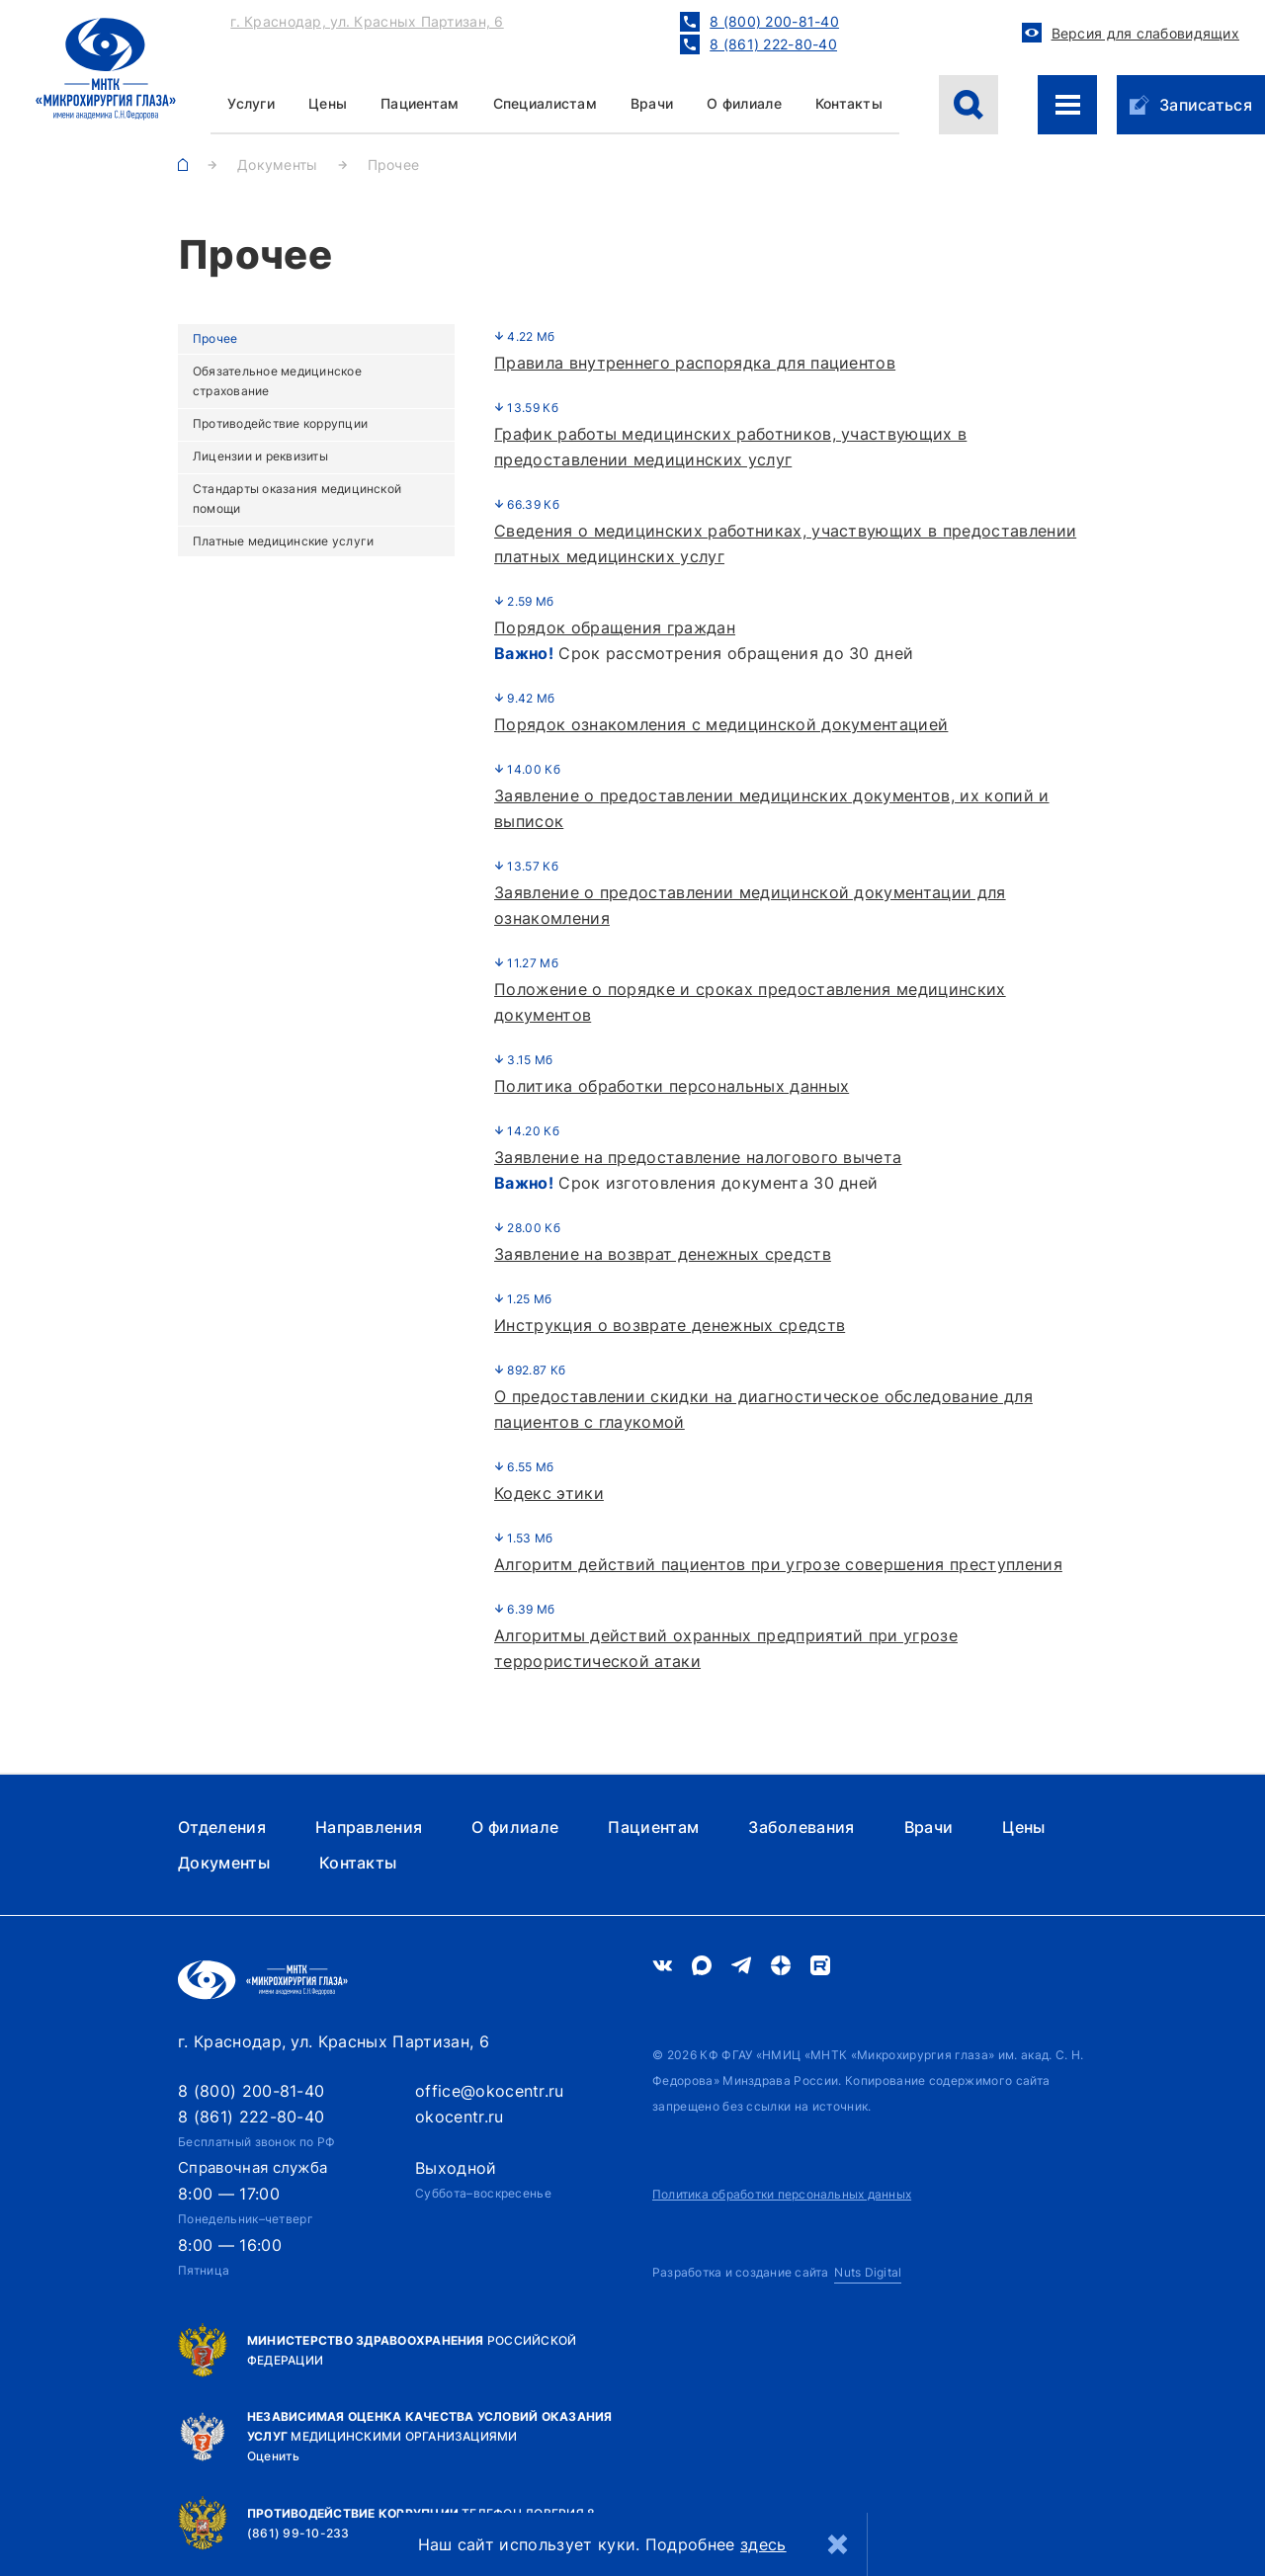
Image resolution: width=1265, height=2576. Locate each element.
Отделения (222, 1827)
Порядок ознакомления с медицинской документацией (721, 724)
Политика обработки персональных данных (671, 1086)
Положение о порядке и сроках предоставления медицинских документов (750, 1002)
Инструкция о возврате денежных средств (669, 1325)
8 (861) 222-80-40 (251, 2116)
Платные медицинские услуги (283, 541)
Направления (369, 1827)
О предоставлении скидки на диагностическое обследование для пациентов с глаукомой (763, 1409)
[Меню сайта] (1067, 104)
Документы (224, 1862)
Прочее (215, 338)
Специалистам (545, 103)
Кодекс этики (549, 1493)
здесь (763, 2544)
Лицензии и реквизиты (260, 456)
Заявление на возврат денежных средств (662, 1254)
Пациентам (420, 103)
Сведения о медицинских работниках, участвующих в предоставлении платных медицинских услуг (785, 543)
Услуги (251, 103)
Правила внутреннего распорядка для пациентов (694, 363)
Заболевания (801, 1827)
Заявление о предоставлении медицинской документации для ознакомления (750, 905)
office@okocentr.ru (489, 2091)
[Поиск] (968, 104)
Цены (1023, 1827)
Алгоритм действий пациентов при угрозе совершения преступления (778, 1564)
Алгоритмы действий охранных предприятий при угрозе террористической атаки (726, 1648)
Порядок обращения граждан (614, 627)
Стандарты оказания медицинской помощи (297, 498)
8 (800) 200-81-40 (251, 2091)
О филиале (744, 103)
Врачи (652, 103)
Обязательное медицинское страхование (277, 381)
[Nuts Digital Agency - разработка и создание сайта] (776, 2273)
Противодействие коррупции (280, 423)
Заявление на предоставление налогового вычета (697, 1157)
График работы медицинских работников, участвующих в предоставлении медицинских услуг (730, 446)
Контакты (849, 103)
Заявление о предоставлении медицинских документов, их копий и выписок (772, 808)
